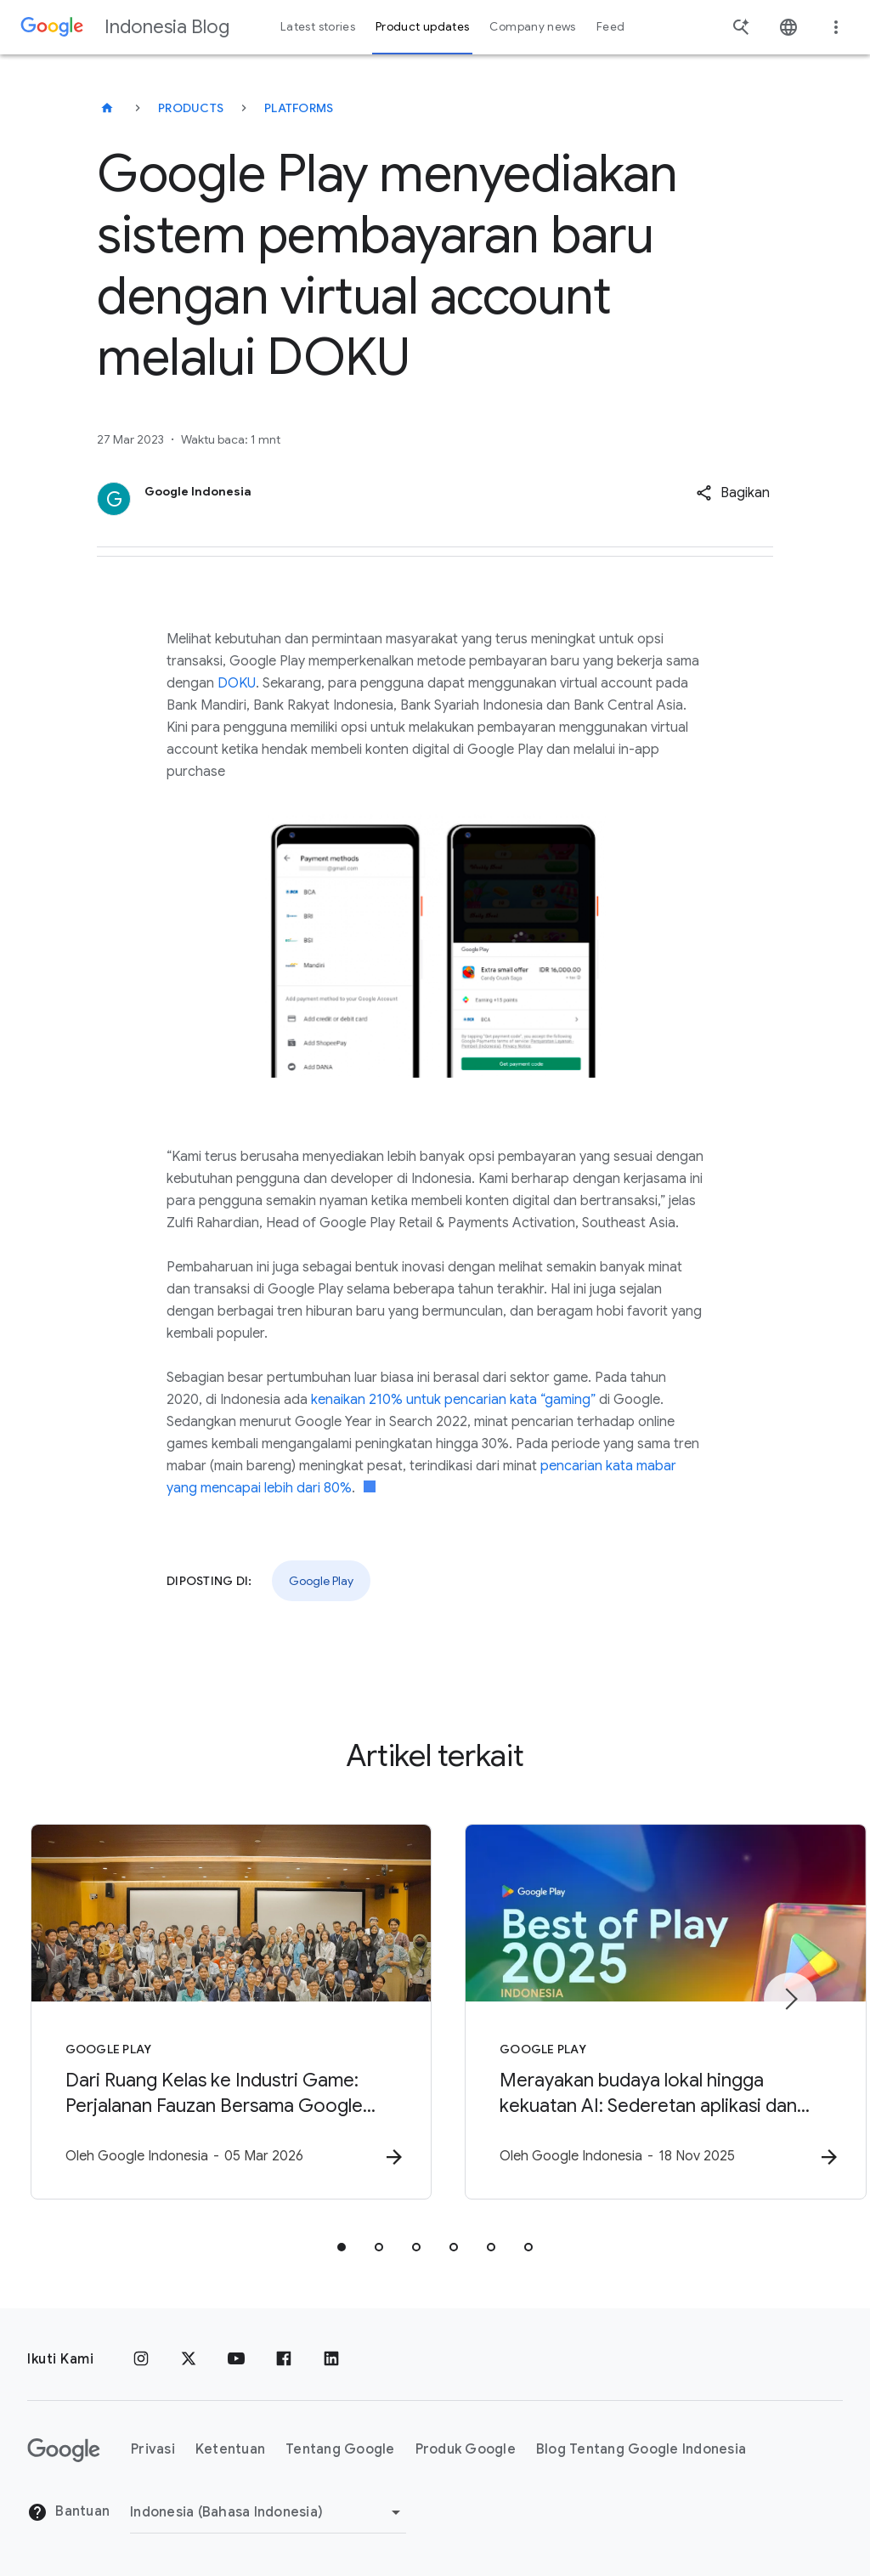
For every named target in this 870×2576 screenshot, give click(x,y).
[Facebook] (283, 2359)
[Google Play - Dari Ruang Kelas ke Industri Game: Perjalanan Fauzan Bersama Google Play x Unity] (212, 2012)
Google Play (321, 1580)
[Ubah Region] (268, 2512)
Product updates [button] (422, 27)
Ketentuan (230, 2450)
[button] (732, 493)
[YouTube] (236, 2359)
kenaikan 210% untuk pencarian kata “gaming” (453, 1399)
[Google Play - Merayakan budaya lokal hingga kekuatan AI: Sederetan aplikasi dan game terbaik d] (657, 2012)
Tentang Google (340, 2450)
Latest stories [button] (317, 27)
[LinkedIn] (331, 2359)
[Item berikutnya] (790, 1999)
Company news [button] (532, 27)
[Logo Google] (63, 2450)
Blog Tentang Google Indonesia (641, 2450)
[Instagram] (141, 2359)
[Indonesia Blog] (107, 108)
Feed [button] (610, 27)
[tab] (341, 2247)
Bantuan (68, 2513)
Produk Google (465, 2450)
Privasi (153, 2450)
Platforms (298, 108)
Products (190, 108)
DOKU (237, 683)
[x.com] (188, 2359)
